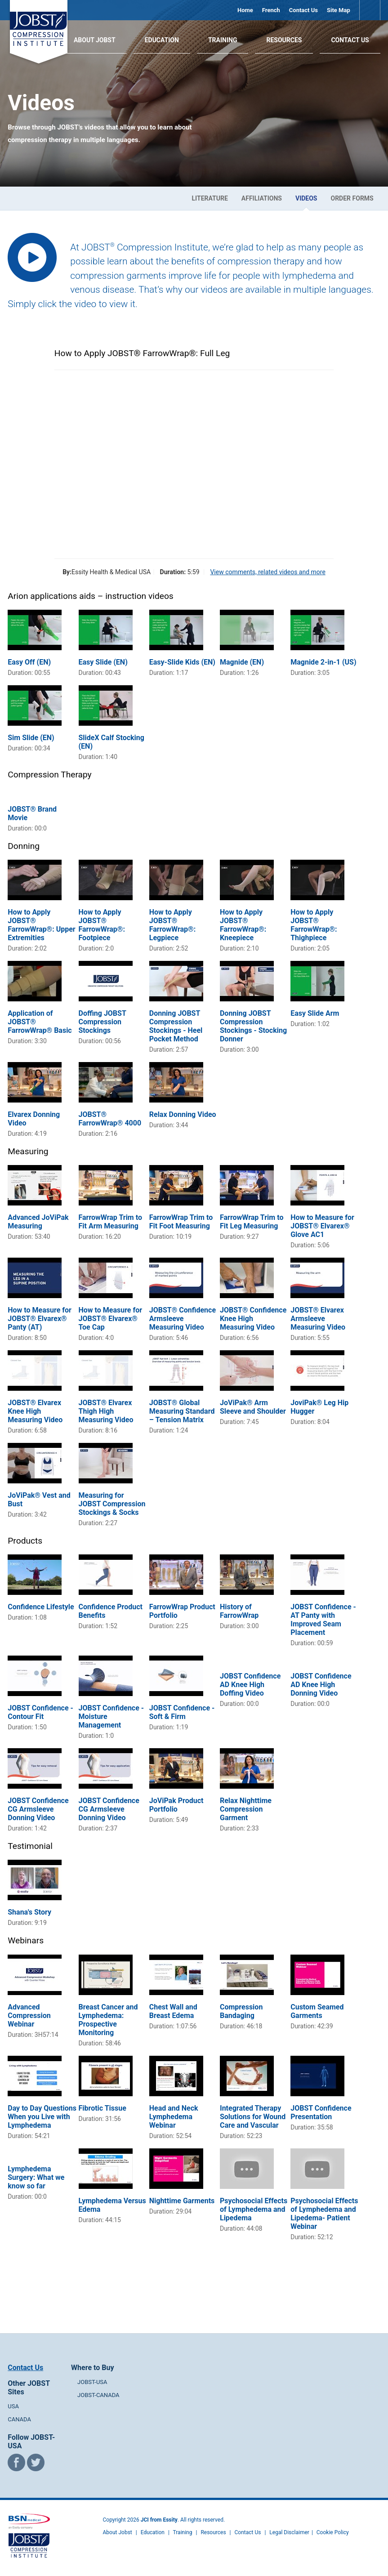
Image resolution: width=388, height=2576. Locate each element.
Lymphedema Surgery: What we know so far (36, 2177)
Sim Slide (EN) (31, 737)
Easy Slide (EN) (103, 662)
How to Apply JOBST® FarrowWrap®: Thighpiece (313, 925)
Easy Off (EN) (29, 662)
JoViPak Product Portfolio (176, 1804)
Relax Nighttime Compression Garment (246, 1809)
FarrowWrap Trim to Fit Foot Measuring (181, 1221)
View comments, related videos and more (267, 572)
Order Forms (352, 198)
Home (245, 10)
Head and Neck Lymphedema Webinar (173, 2117)
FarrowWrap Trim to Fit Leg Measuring (251, 1221)
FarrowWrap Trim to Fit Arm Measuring (110, 1221)
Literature (210, 198)
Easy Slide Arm (314, 1013)
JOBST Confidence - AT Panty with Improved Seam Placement (323, 1620)
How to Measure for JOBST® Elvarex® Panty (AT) (39, 1318)
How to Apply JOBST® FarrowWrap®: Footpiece (102, 925)
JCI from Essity (159, 2520)
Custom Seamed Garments (316, 2011)
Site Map (338, 10)
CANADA (19, 2419)
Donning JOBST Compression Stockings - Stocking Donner (253, 1026)
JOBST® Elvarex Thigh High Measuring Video (106, 1411)
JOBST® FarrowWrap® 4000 (110, 1118)
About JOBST (95, 40)
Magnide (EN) (242, 662)
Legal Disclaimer (289, 2532)
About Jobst (117, 2532)
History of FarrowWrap (239, 1611)
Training (222, 40)
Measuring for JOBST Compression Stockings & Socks (112, 1504)
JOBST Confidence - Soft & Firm (182, 1712)
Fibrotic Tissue (102, 2108)
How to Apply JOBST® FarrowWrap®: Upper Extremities (41, 925)
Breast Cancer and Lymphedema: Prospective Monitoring (108, 2020)
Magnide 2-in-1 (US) (323, 662)
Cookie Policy (333, 2532)
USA (13, 2406)
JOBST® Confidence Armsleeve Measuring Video (182, 1318)
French (271, 10)
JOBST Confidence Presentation (320, 2112)
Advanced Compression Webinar (29, 2015)
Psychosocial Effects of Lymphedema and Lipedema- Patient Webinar (324, 2214)
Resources (284, 40)
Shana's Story (29, 1912)
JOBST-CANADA (98, 2395)
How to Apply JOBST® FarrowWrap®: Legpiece (172, 925)
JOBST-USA (92, 2382)
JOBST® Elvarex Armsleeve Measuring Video (317, 1318)
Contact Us (303, 10)
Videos (306, 198)
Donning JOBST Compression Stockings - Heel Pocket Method (176, 1026)
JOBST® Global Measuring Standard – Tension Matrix (182, 1411)
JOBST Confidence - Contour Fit (40, 1712)
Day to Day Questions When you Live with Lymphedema (42, 2117)
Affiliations (261, 198)
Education (162, 40)
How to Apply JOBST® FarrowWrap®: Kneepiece (243, 925)
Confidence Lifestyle (41, 1607)
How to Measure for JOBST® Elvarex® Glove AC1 (322, 1226)
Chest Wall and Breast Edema (173, 2011)
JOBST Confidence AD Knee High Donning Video (320, 1684)
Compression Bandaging (241, 2011)
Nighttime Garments (182, 2201)
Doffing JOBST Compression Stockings (102, 1022)
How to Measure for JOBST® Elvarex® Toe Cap (111, 1318)
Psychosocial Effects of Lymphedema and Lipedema (253, 2209)
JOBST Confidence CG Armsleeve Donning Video (38, 1809)
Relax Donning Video (182, 1114)
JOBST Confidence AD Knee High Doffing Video (250, 1684)
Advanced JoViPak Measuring (38, 1221)
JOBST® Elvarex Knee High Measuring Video (35, 1411)
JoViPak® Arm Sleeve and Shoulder (253, 1406)
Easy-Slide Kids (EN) (182, 662)
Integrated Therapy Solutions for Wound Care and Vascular (252, 2117)
